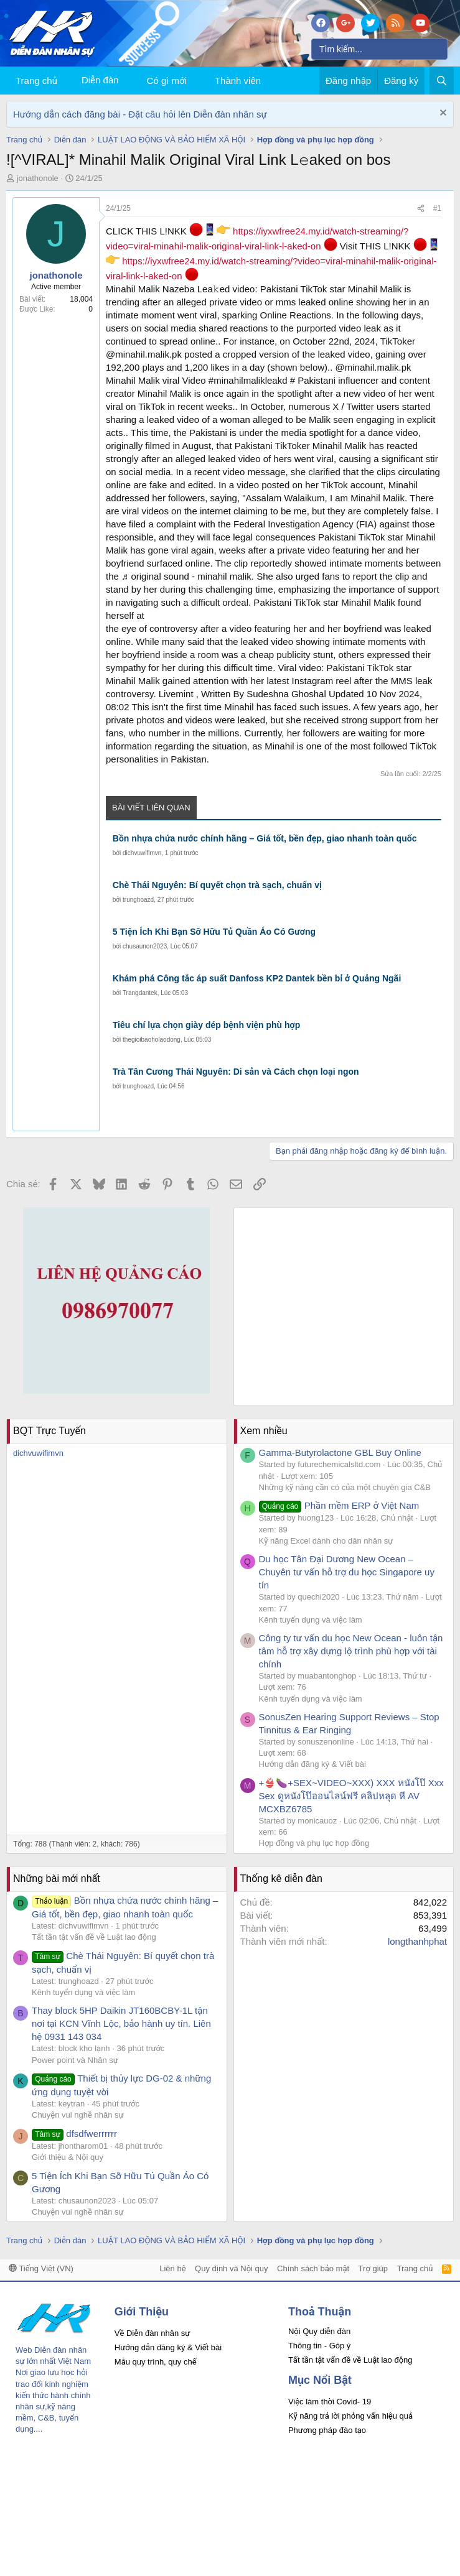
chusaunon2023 (145, 946)
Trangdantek (140, 992)
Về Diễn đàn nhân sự (152, 2333)
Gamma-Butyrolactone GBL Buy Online (340, 1452)
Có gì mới (167, 80)
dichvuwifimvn (142, 853)
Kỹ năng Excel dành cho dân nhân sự (326, 1540)
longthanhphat (417, 1941)
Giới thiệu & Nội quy (67, 2157)
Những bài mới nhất (56, 1878)
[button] (196, 81)
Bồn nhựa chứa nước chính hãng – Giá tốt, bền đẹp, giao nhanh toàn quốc (265, 838)
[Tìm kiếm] (379, 49)
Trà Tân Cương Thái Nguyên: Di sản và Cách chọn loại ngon (236, 1072)
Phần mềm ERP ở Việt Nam (339, 1505)
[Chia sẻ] (421, 209)
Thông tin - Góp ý (319, 2345)
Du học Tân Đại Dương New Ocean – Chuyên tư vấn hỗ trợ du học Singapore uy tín (346, 1572)
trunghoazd (138, 899)
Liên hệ (172, 2268)
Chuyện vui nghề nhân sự (78, 2115)
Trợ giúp (373, 2268)
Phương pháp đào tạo (327, 2430)
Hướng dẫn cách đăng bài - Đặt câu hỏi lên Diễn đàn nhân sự (140, 114)
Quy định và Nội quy (231, 2268)
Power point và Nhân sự (75, 2060)
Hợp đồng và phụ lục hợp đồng (314, 1843)
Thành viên (238, 80)
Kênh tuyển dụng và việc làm (310, 1619)
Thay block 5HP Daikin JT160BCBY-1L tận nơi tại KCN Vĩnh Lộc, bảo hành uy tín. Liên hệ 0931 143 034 (121, 2023)
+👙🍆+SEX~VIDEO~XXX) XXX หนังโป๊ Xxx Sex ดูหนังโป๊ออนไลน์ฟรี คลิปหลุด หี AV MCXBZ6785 (351, 1795)
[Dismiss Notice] (441, 114)
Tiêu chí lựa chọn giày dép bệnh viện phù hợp (207, 1025)
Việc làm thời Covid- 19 (329, 2401)
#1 (437, 208)
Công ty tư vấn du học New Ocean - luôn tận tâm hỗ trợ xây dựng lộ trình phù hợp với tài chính (351, 1651)
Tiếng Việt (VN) (41, 2268)
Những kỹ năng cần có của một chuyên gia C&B (345, 1487)
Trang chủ (36, 80)
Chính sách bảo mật (313, 2268)
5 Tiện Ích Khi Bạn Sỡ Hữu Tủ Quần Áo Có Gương (214, 932)
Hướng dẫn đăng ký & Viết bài (312, 1764)
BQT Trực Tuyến (49, 1430)
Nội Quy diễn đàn (319, 2331)
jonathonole (38, 178)
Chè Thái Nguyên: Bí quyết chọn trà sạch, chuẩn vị (217, 885)
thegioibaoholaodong (152, 1039)
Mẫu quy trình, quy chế (156, 2361)
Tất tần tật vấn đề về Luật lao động (94, 1937)
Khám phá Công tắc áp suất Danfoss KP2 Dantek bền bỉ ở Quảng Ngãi (257, 978)
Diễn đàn (100, 80)
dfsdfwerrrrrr (74, 2133)
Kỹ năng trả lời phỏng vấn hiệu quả (350, 2416)
